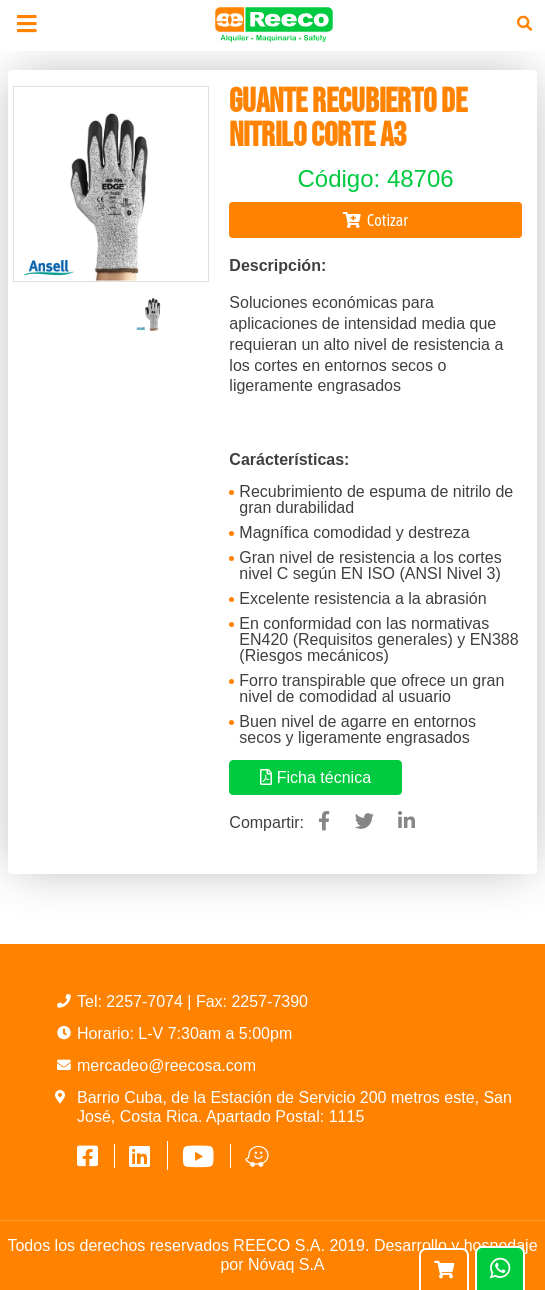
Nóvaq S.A (286, 1264)
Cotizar (375, 220)
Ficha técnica (315, 777)
